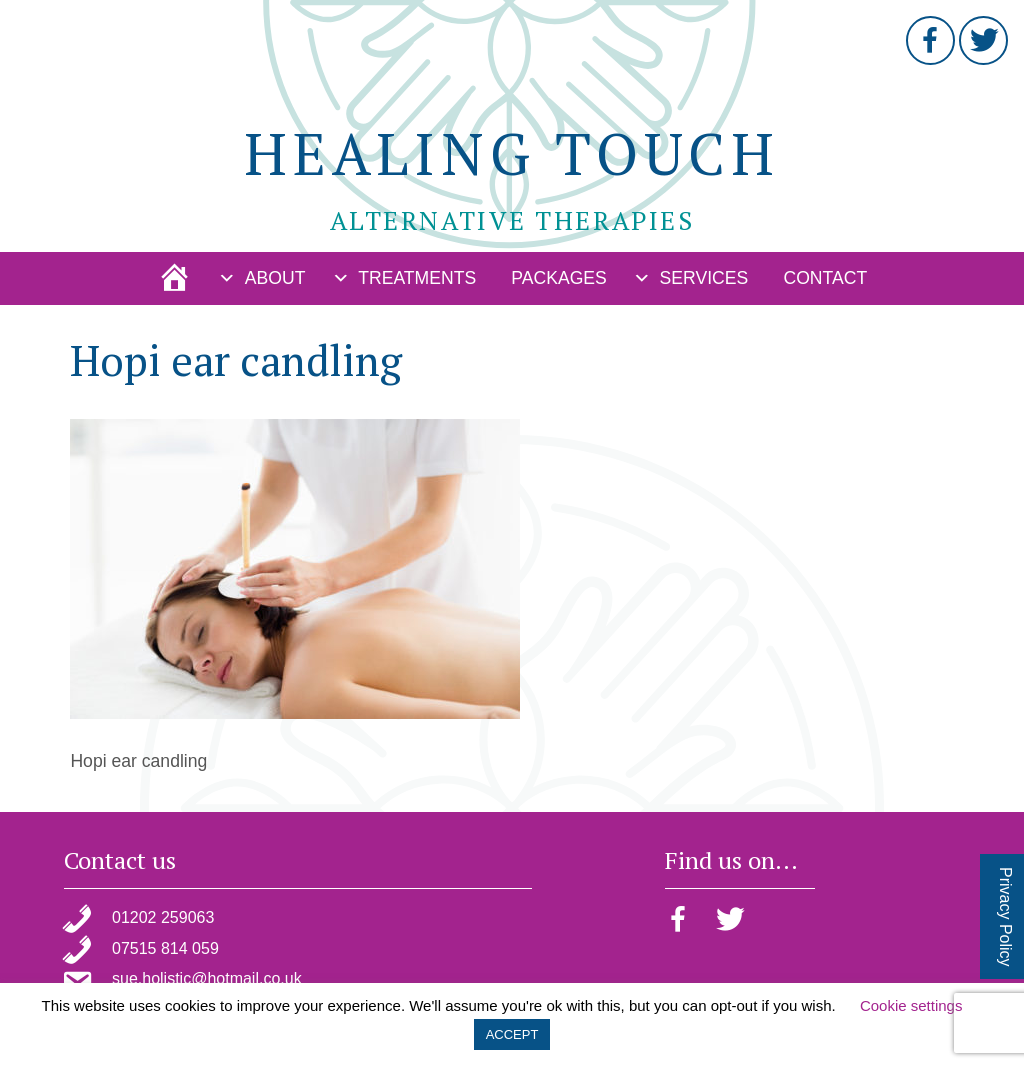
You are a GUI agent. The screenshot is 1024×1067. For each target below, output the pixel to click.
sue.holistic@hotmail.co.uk (207, 978)
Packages (559, 278)
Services (704, 278)
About (275, 278)
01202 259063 (163, 917)
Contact (825, 278)
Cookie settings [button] (911, 1005)
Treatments (417, 278)
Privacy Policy (1005, 917)
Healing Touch (512, 153)
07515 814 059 (165, 948)
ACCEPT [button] (512, 1034)
